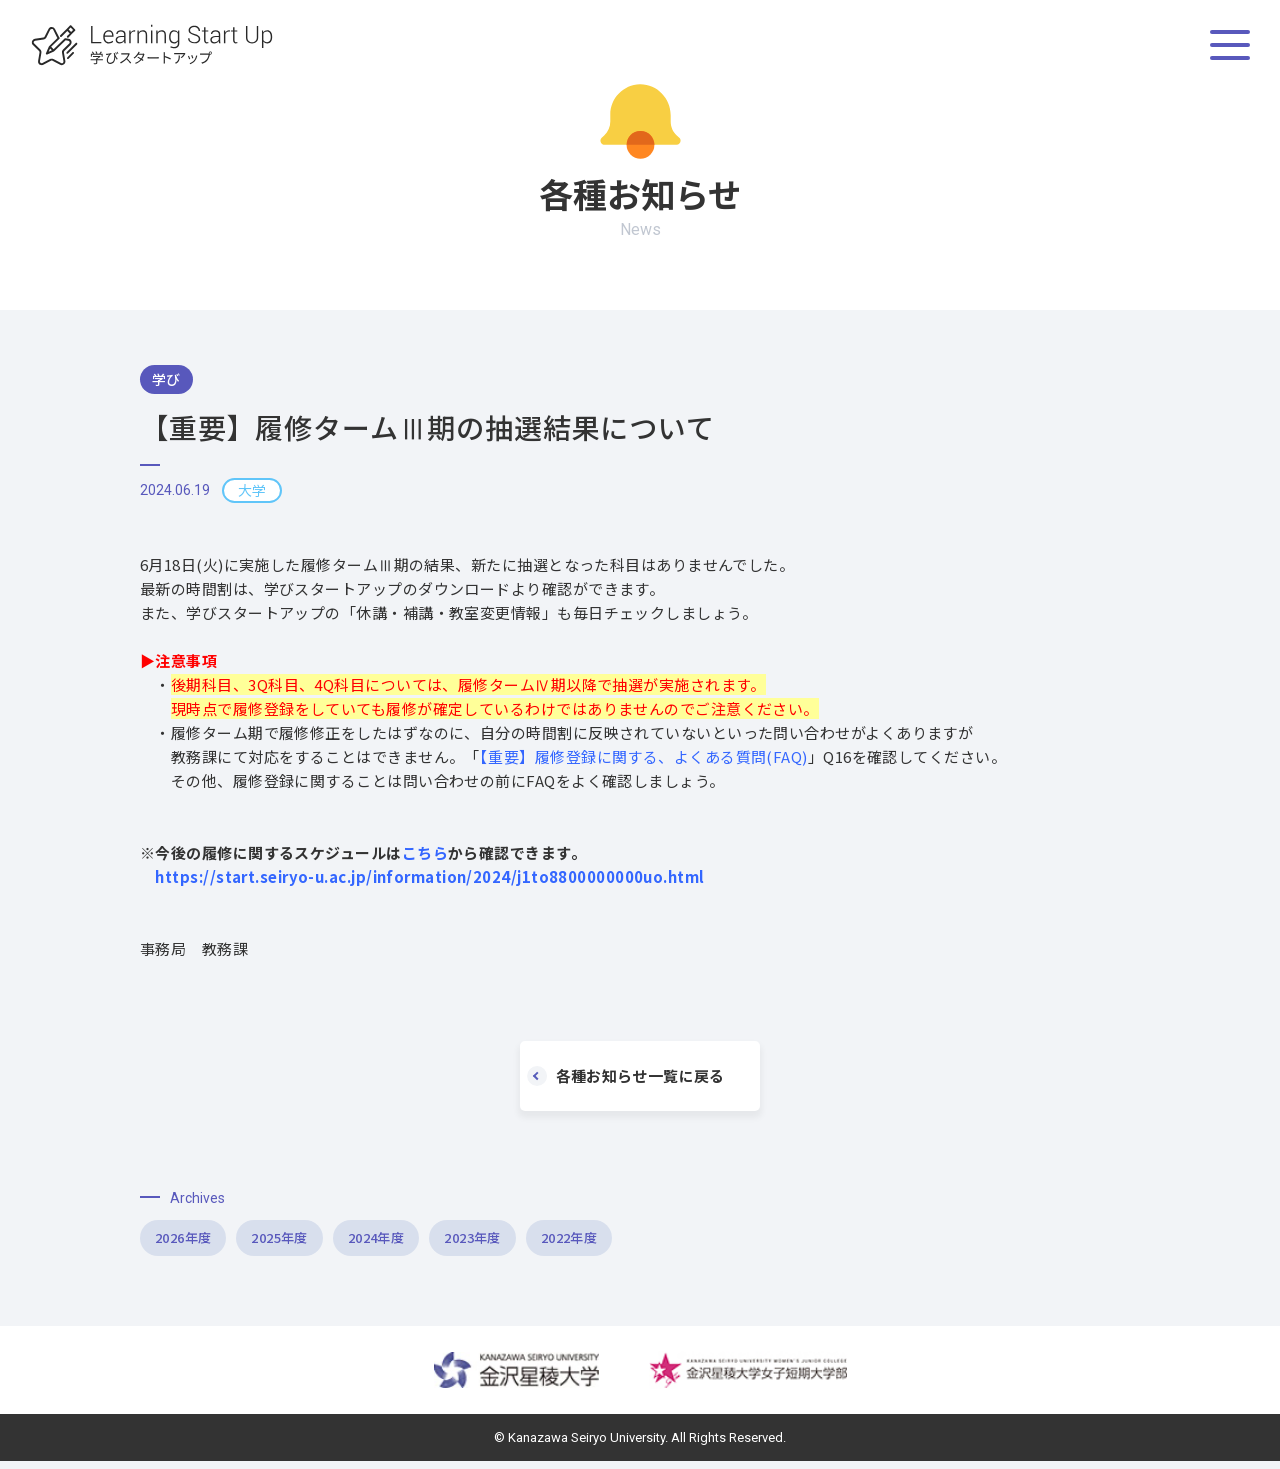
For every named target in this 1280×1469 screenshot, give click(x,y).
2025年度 (345, 1242)
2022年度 (765, 1242)
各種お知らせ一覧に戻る (633, 1076)
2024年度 (485, 1242)
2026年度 (205, 1242)
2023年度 (625, 1242)
